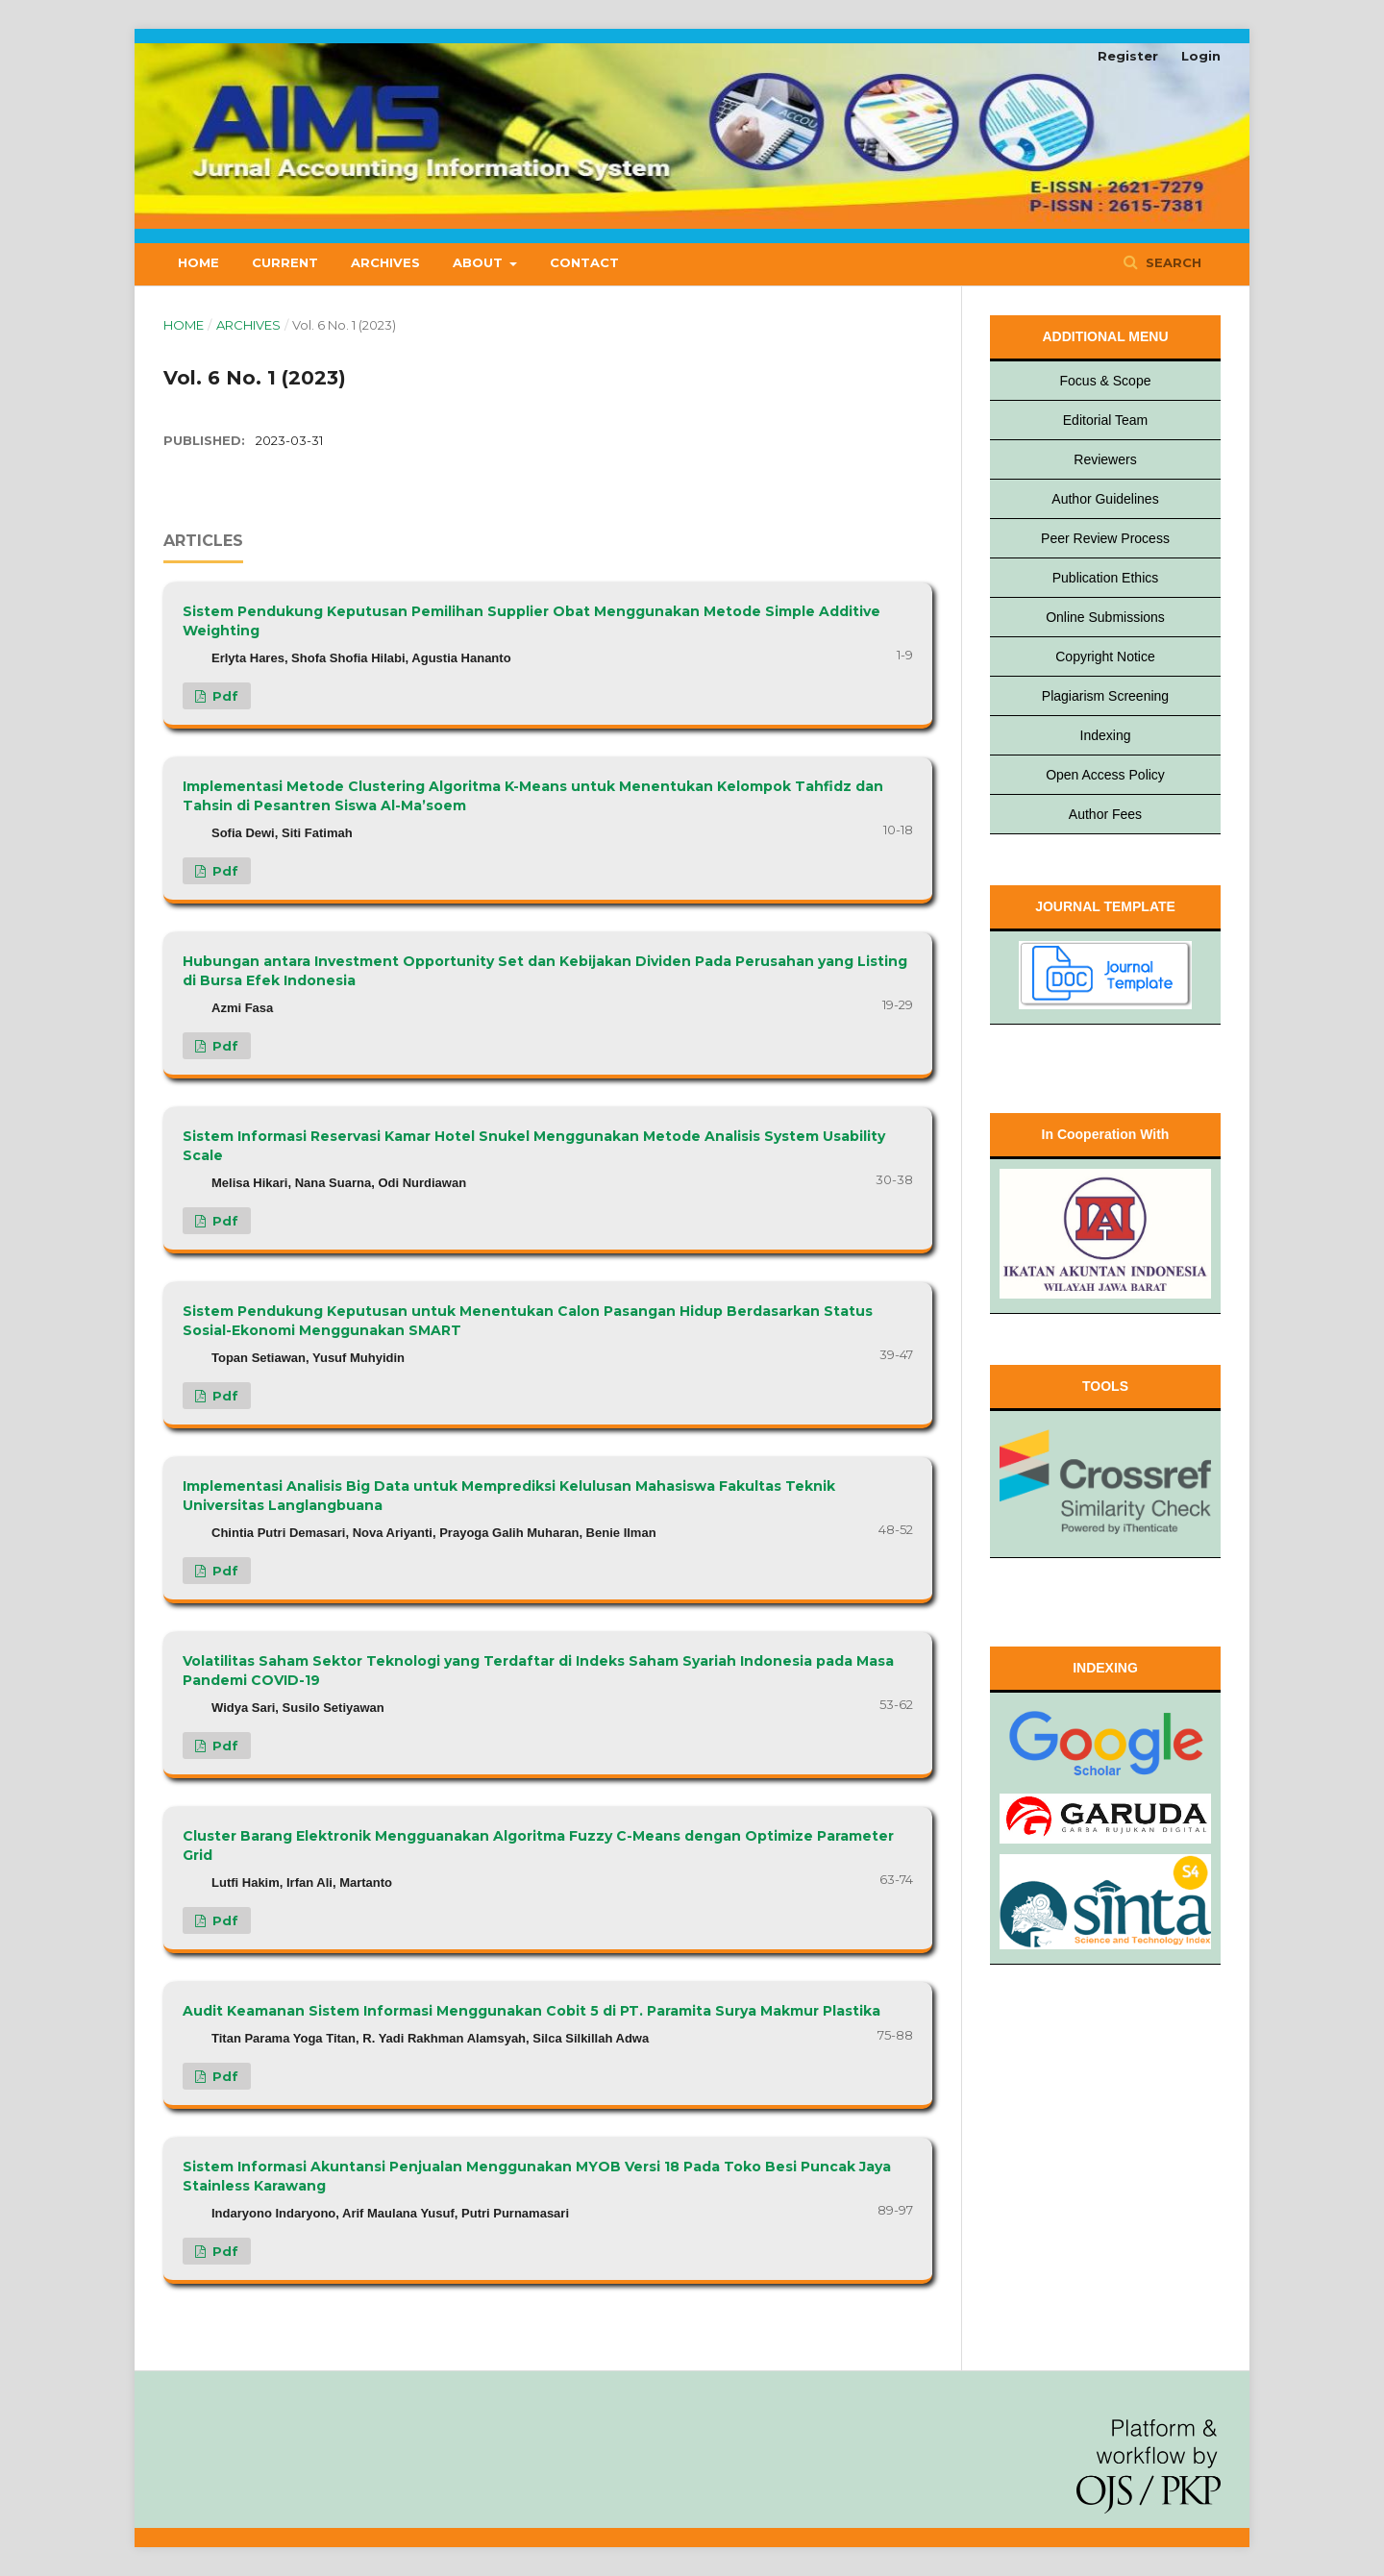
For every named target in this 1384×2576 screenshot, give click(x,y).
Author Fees (1105, 814)
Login (1201, 55)
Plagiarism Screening (1105, 696)
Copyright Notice (1105, 656)
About (480, 262)
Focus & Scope (1105, 380)
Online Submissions (1105, 617)
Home (198, 262)
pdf (223, 696)
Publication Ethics (1105, 577)
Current (285, 262)
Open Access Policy (1105, 774)
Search (1171, 262)
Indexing (1105, 735)
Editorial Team (1105, 420)
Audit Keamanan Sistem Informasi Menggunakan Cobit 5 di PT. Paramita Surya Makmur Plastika (531, 2010)
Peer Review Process (1105, 538)
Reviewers (1105, 459)
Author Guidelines (1104, 499)
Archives (385, 262)
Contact (584, 262)
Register (1128, 55)
